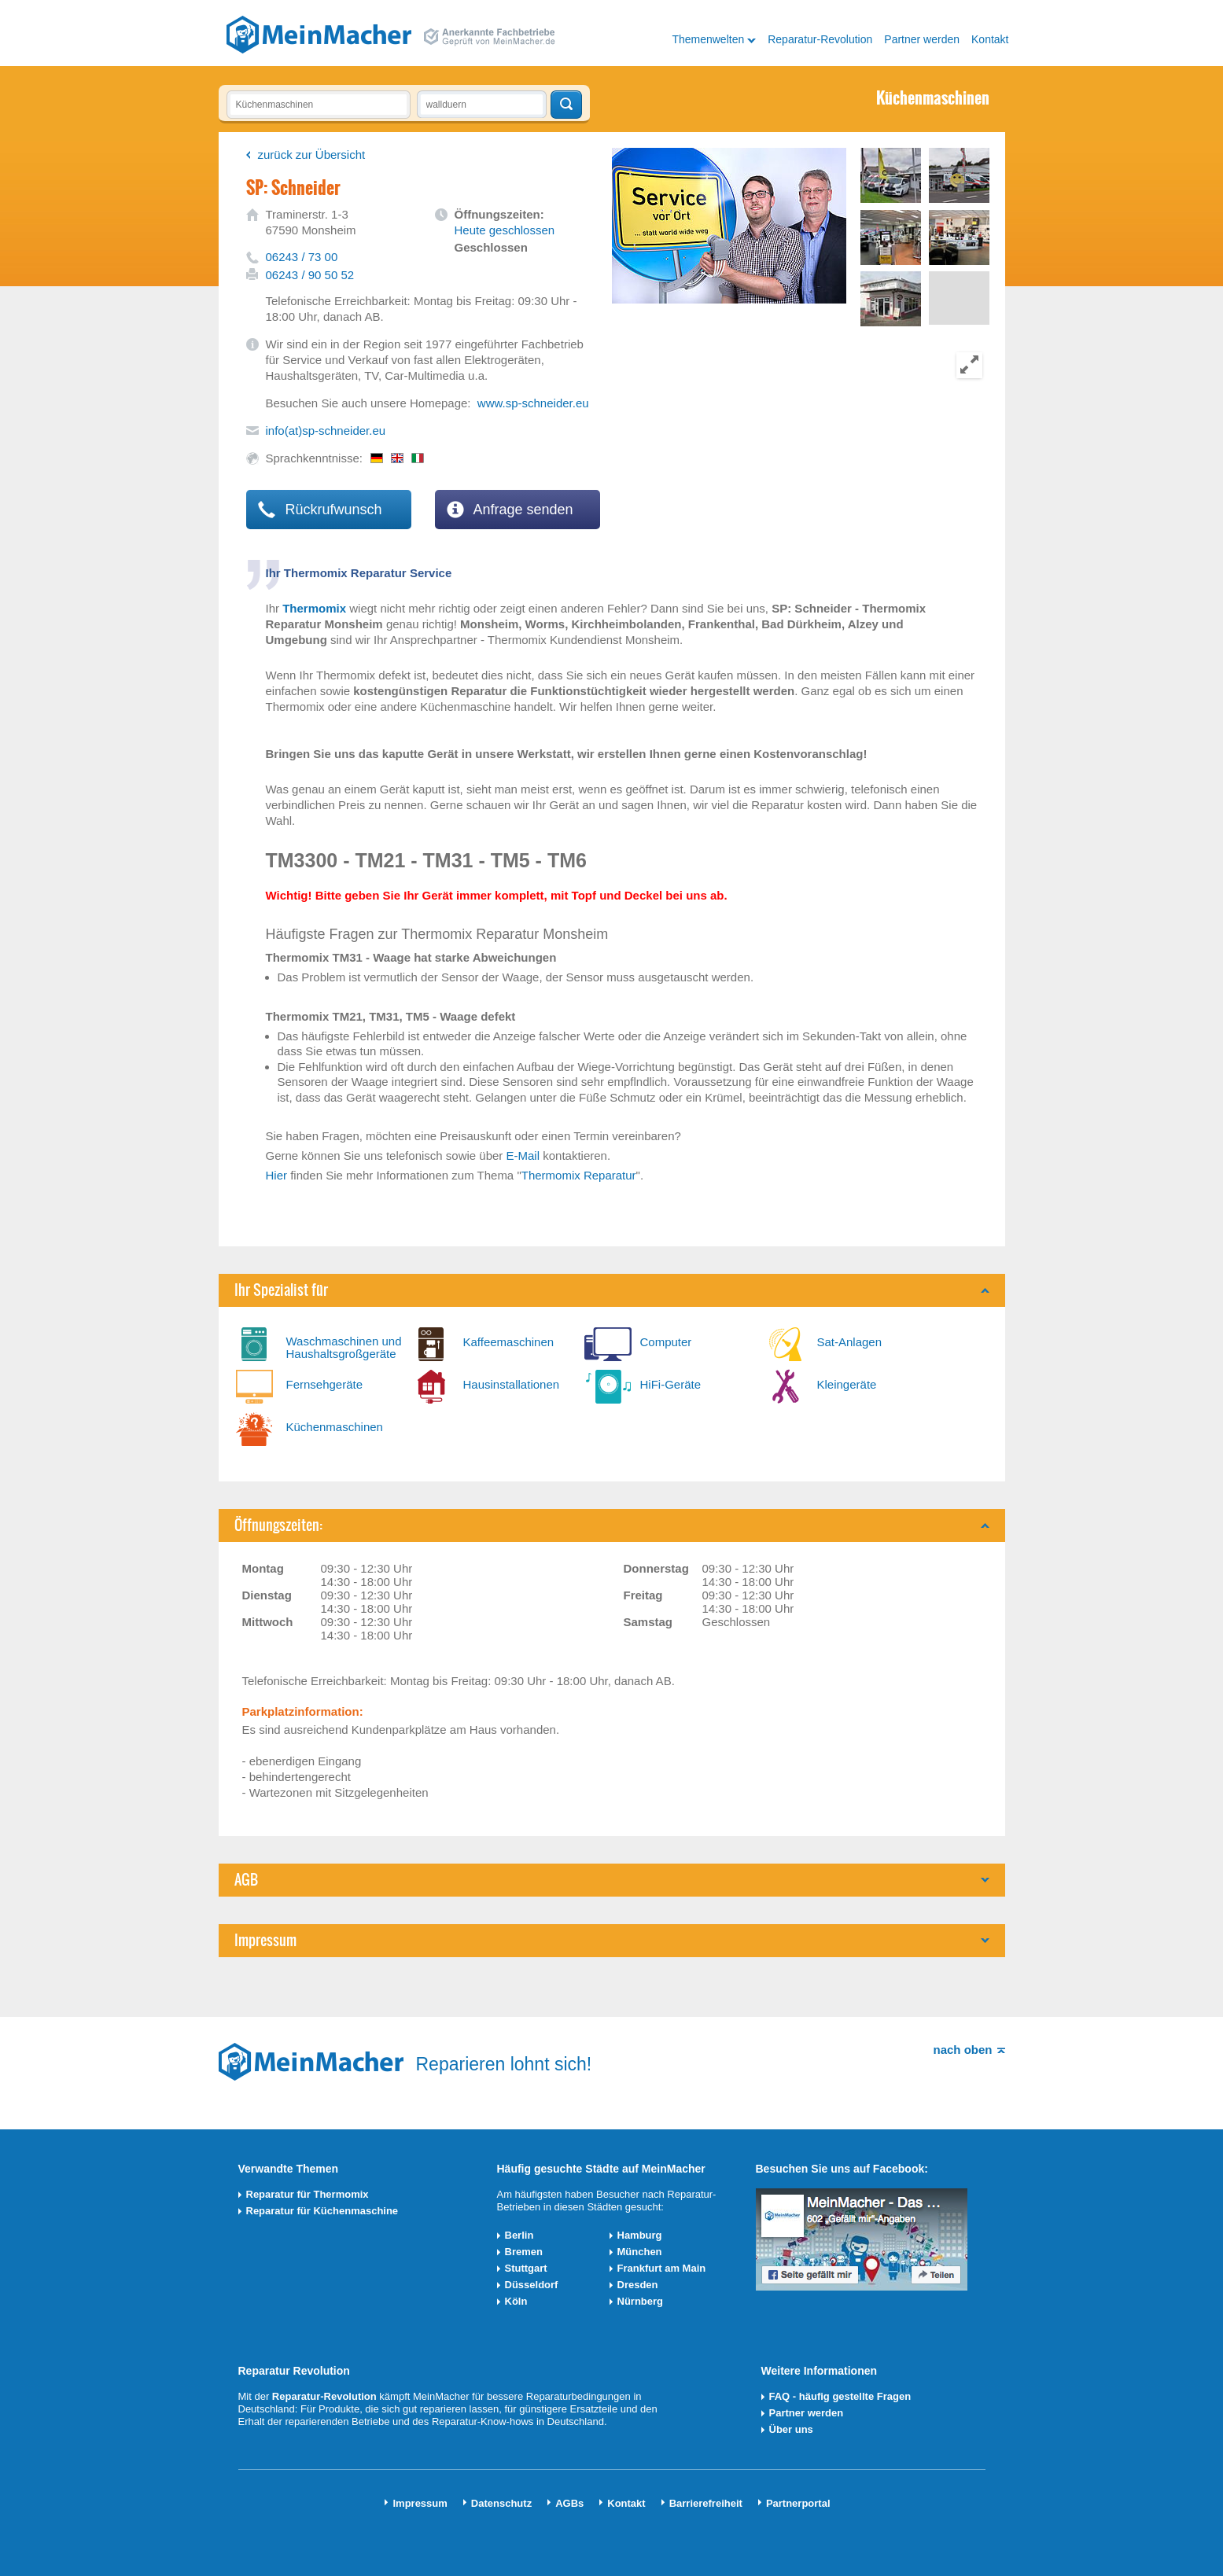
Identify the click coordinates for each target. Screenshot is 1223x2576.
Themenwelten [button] (708, 39)
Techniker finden (566, 104)
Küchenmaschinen (334, 1426)
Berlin (519, 2235)
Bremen (524, 2252)
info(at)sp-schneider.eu (326, 430)
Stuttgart (526, 2268)
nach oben (962, 2049)
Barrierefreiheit (705, 2503)
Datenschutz (501, 2503)
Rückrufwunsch (320, 509)
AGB (246, 1879)
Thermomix (314, 608)
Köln (516, 2301)
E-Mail (523, 1155)
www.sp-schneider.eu (533, 403)
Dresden (637, 2285)
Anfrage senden (510, 509)
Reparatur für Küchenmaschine (322, 2211)
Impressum (265, 1940)
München (639, 2252)
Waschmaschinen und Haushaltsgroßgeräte (344, 1347)
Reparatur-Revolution (820, 39)
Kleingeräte (847, 1384)
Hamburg (639, 2235)
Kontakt (989, 39)
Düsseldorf (531, 2285)
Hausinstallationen (511, 1384)
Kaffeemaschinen (508, 1342)
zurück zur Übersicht (312, 154)
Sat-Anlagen (849, 1342)
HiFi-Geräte (671, 1384)
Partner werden (922, 39)
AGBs (569, 2503)
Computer (666, 1342)
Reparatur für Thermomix (307, 2194)
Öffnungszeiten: (278, 1525)
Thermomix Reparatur (578, 1175)
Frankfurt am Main (661, 2268)
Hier (277, 1175)
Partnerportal (798, 2503)
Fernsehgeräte (324, 1384)
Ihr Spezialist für (281, 1290)
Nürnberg (640, 2301)
